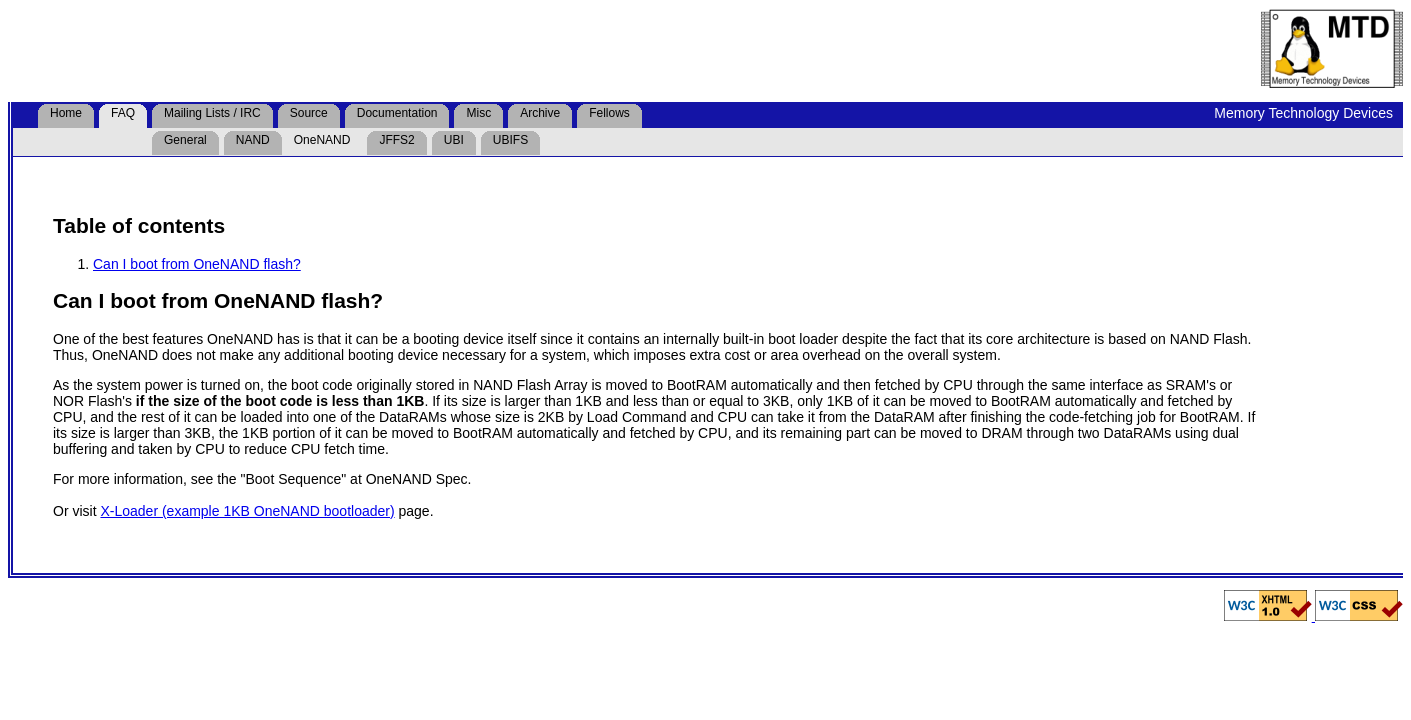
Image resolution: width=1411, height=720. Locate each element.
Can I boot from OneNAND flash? (197, 264)
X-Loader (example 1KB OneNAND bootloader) (247, 511)
